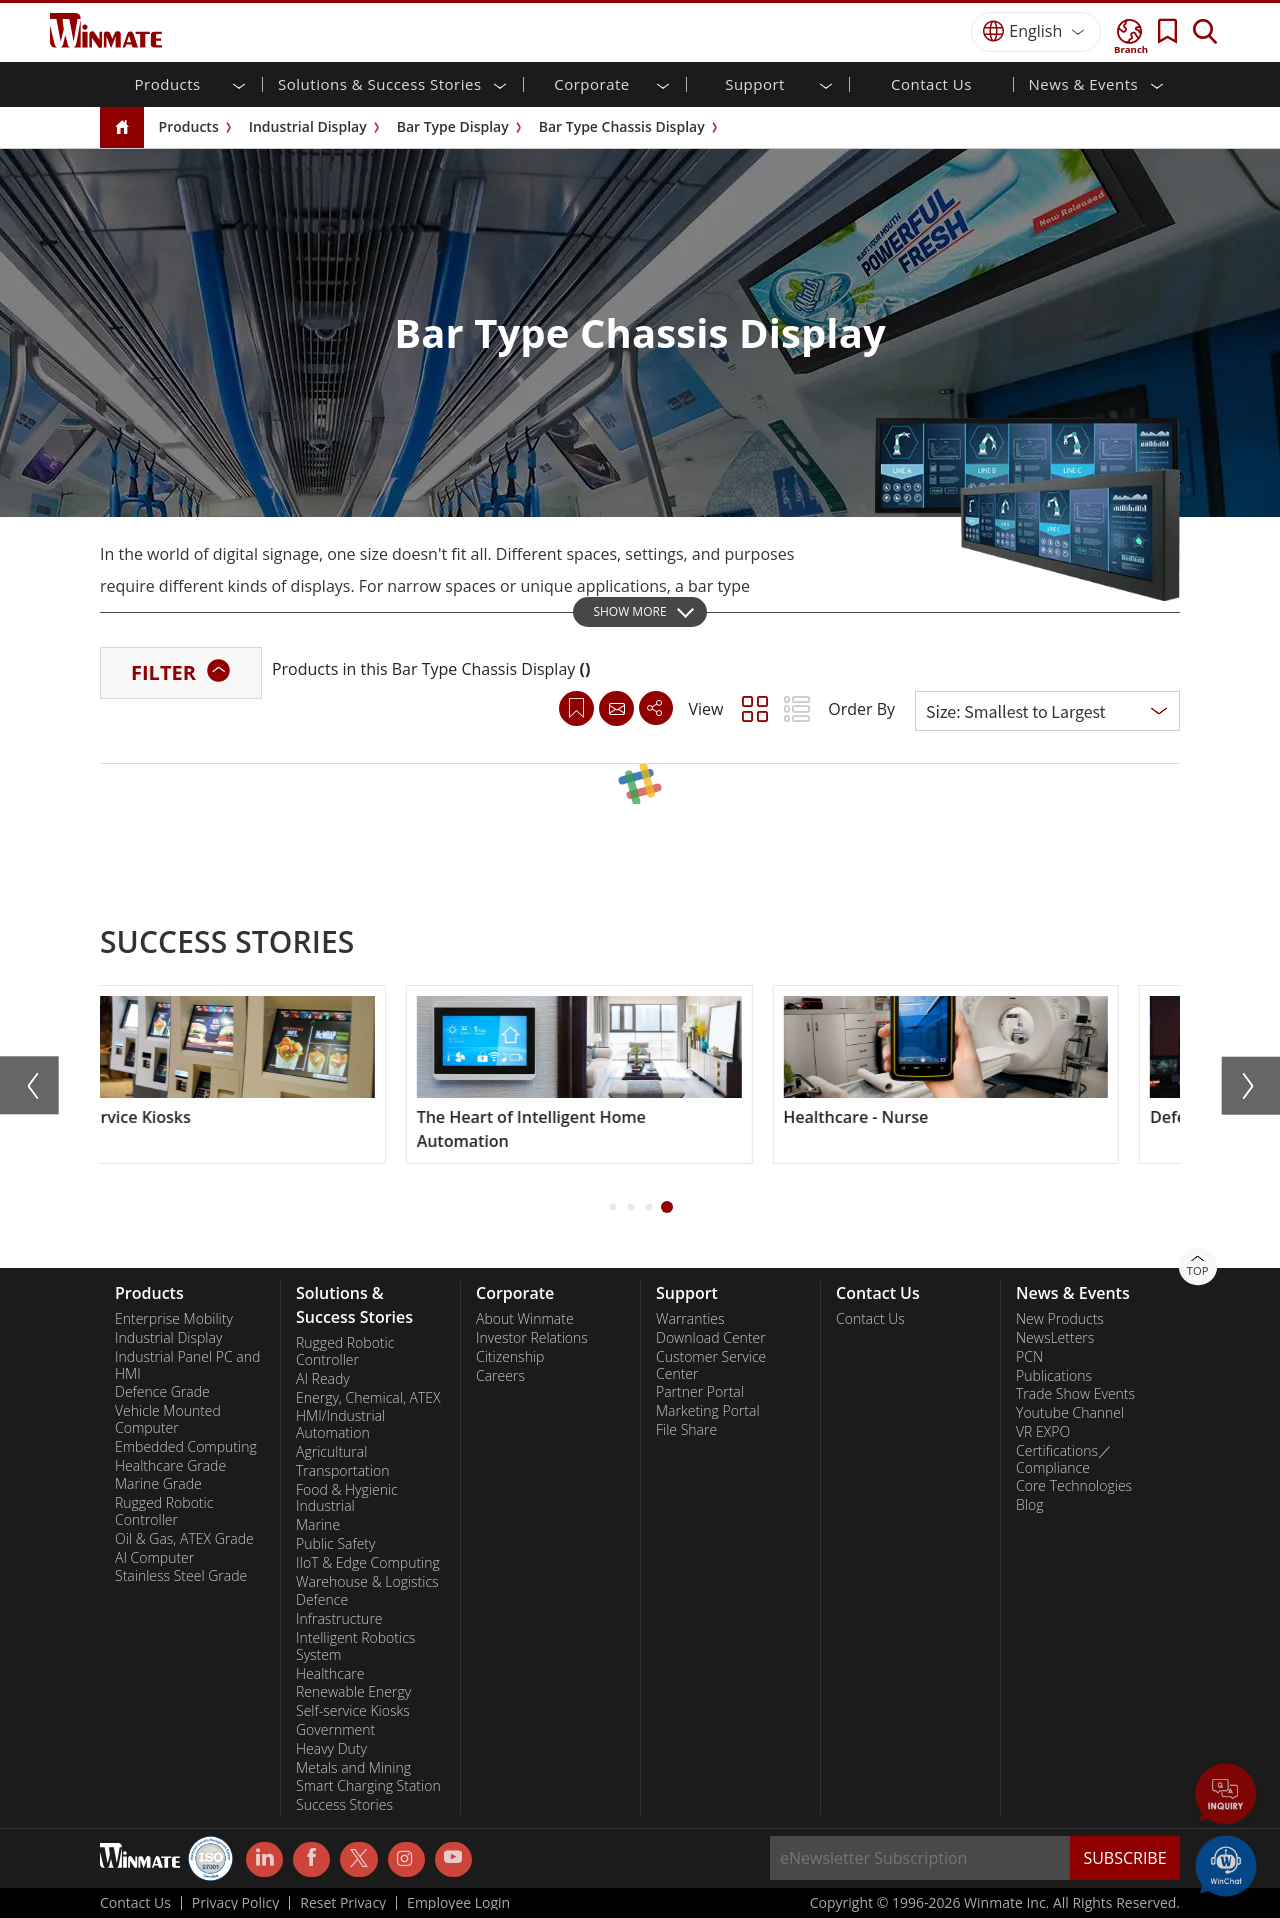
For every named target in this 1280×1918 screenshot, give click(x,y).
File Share (686, 1430)
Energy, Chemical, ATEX (368, 1398)
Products (189, 126)
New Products (1060, 1319)
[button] (613, 1207)
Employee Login (458, 1903)
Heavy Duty (331, 1749)
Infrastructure (339, 1619)
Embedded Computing (186, 1447)
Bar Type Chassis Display (622, 126)
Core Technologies (1074, 1486)
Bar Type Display (453, 126)
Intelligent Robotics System (355, 1646)
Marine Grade (158, 1484)
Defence (322, 1600)
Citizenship (510, 1357)
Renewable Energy (353, 1692)
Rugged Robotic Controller (164, 1511)
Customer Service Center (711, 1365)
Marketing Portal (708, 1411)
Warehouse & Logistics (367, 1582)
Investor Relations (532, 1338)
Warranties (690, 1319)
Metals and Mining (353, 1768)
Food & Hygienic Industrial (347, 1498)
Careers (500, 1376)
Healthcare (330, 1674)
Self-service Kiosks (353, 1711)
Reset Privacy (343, 1903)
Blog (1029, 1505)
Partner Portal (700, 1392)
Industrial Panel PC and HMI (187, 1365)
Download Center (711, 1338)
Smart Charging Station (368, 1786)
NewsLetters (1055, 1338)
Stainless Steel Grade (181, 1576)
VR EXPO (1043, 1432)
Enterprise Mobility (174, 1319)
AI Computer (154, 1558)
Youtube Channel (1070, 1413)
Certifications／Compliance (1064, 1459)
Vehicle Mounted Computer (168, 1419)
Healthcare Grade (170, 1466)
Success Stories (344, 1805)
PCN (1029, 1357)
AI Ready (323, 1379)
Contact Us (931, 84)
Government (335, 1730)
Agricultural (331, 1452)
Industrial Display (308, 126)
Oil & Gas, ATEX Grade (184, 1539)
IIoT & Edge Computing (368, 1563)
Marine (318, 1525)
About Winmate (525, 1319)
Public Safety (335, 1544)
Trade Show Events (1075, 1394)
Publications (1054, 1376)
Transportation (342, 1471)
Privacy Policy (235, 1903)
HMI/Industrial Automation (340, 1424)
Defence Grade (162, 1392)
